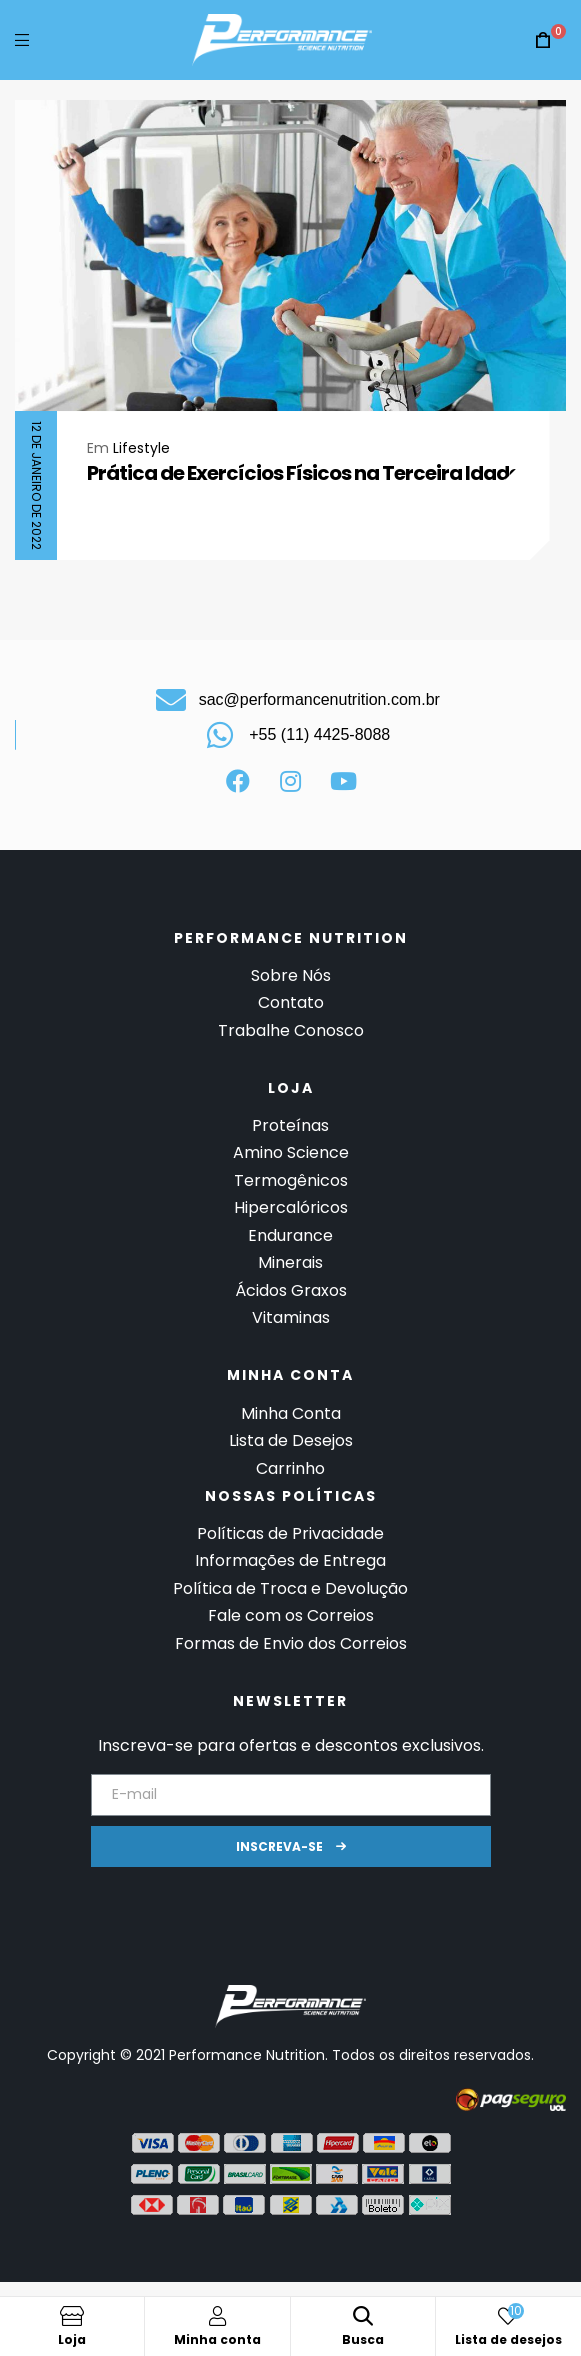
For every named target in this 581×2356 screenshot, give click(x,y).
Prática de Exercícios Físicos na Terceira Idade (303, 473)
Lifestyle (141, 448)
